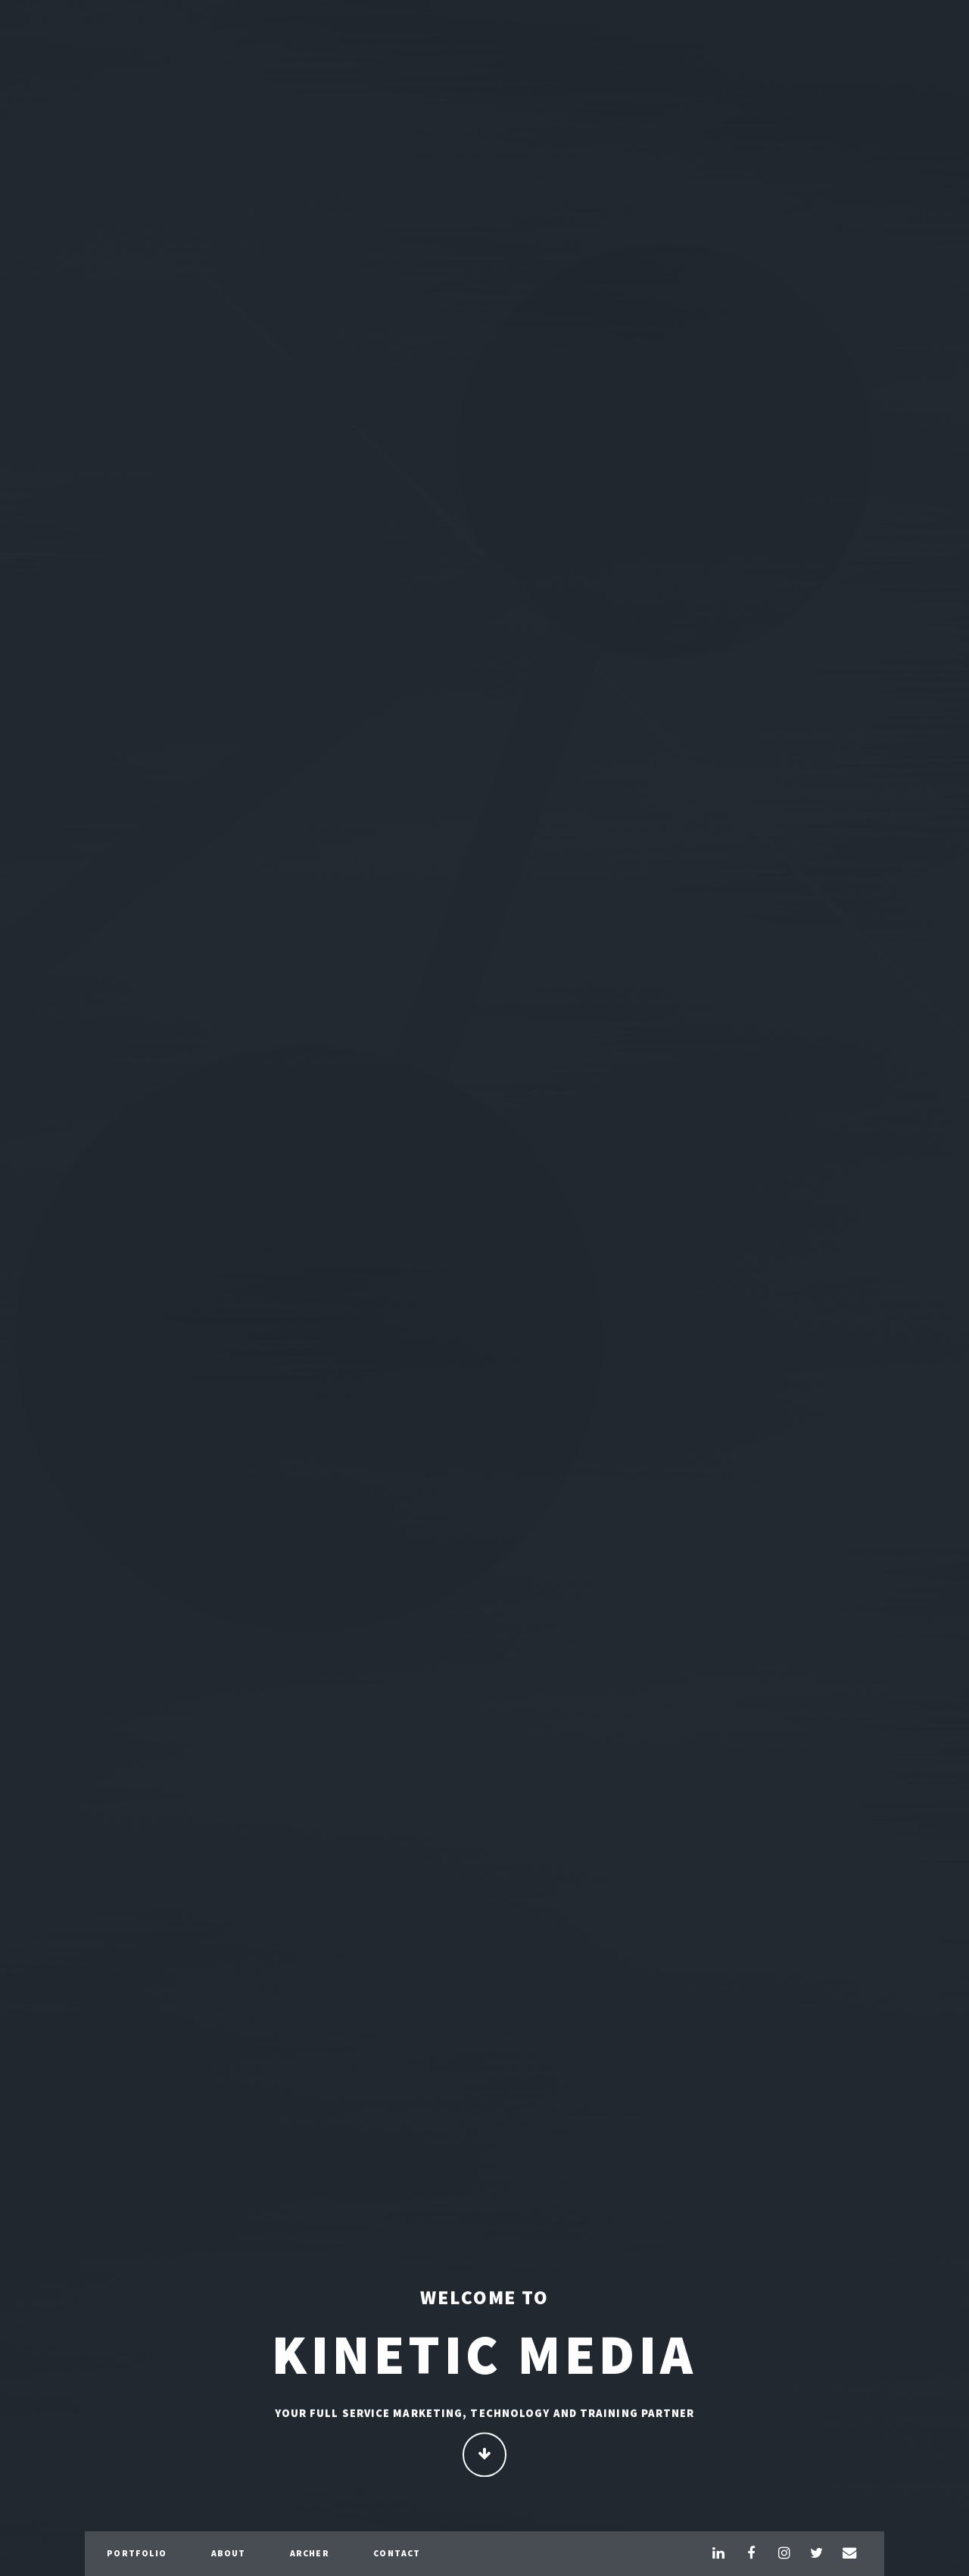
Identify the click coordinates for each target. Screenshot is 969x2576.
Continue (485, 2456)
